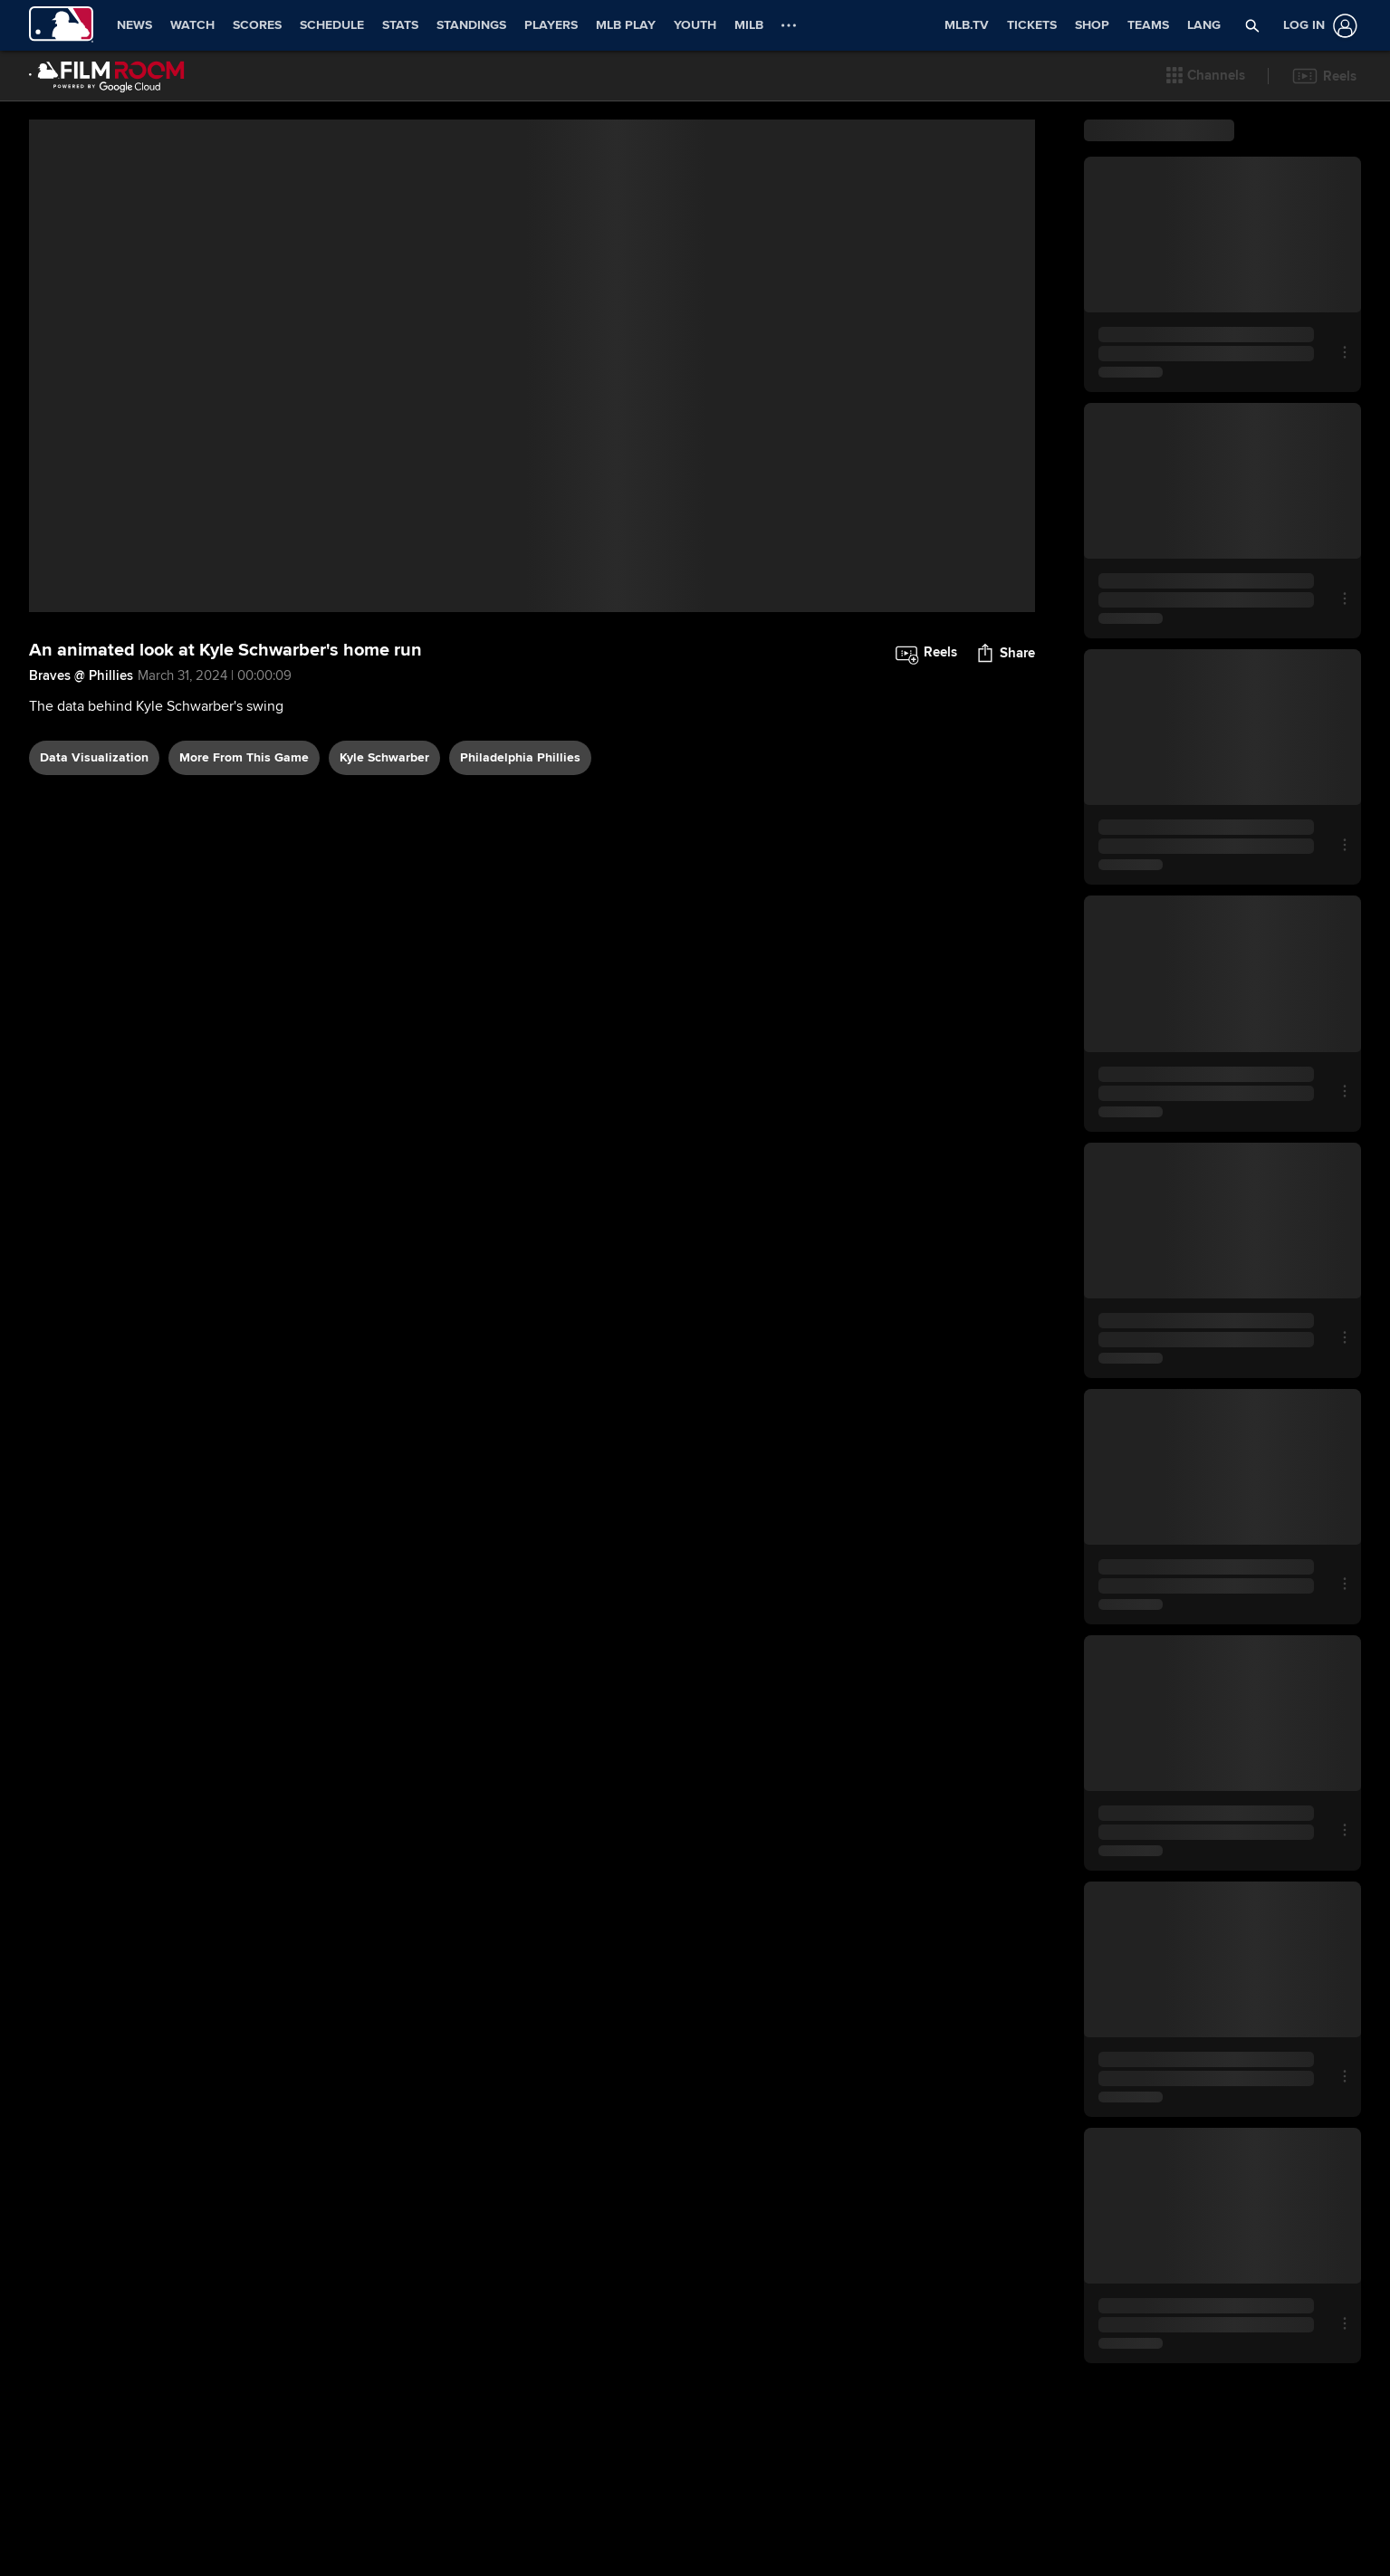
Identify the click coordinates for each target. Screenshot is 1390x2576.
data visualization (94, 830)
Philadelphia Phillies (520, 830)
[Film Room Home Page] (107, 76)
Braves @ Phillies (81, 749)
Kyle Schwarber (384, 830)
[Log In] (1316, 26)
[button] (1206, 76)
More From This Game (244, 830)
